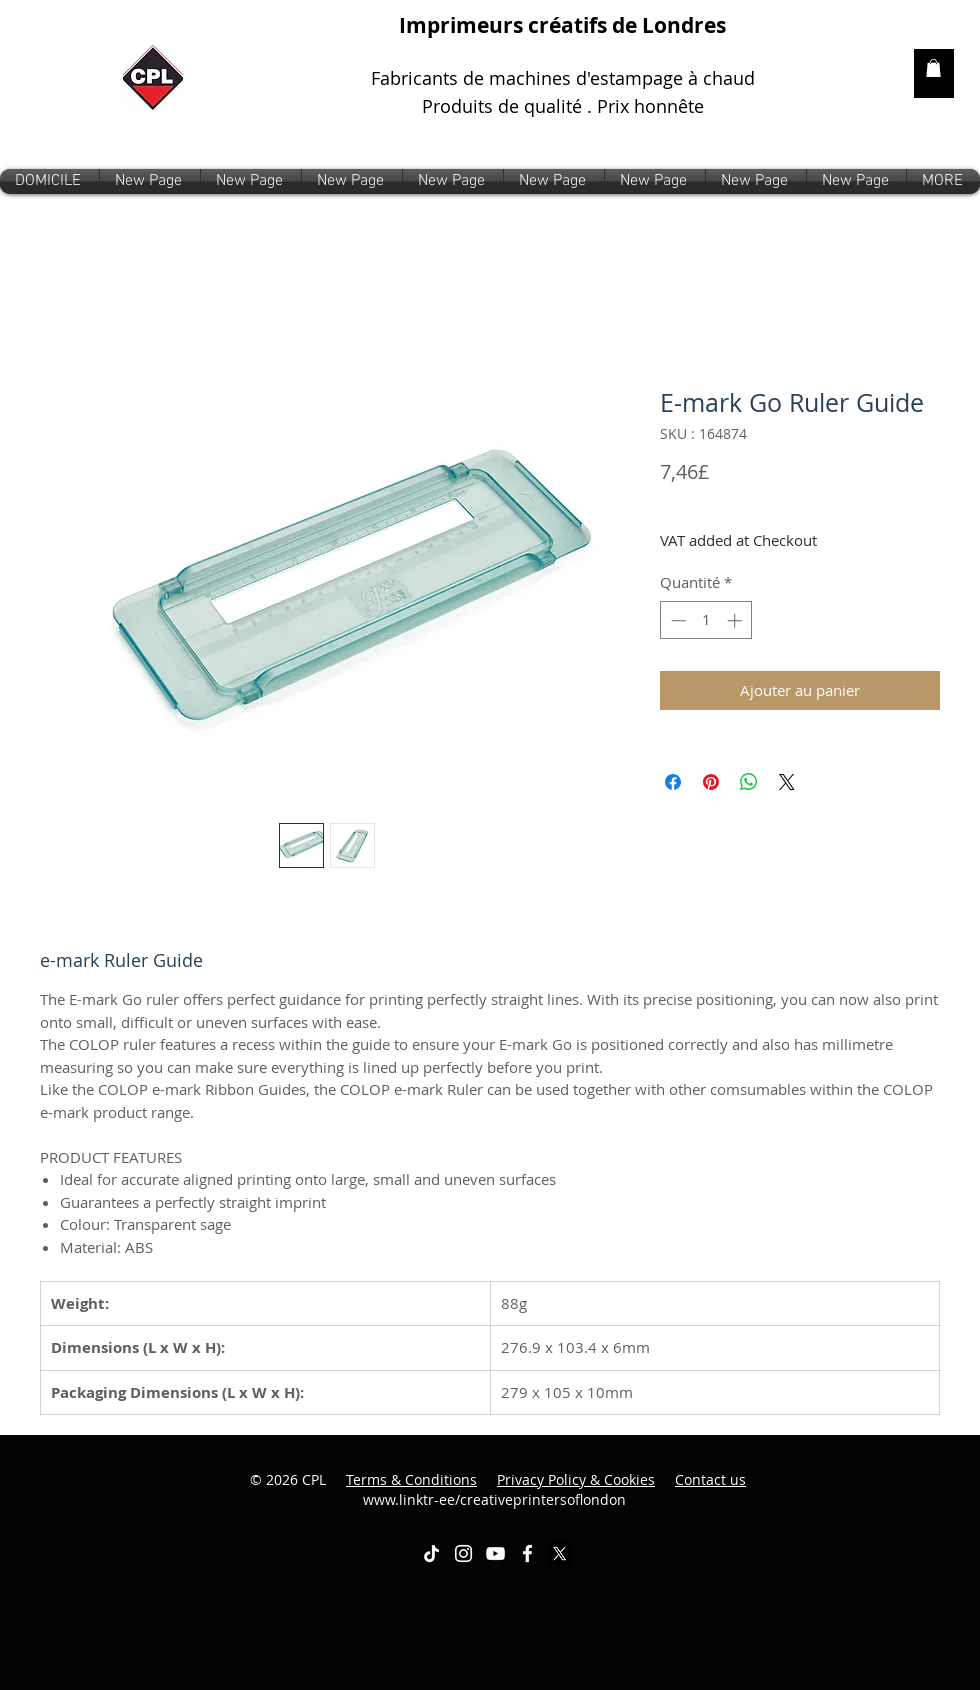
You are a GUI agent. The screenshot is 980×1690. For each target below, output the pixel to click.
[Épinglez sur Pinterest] (711, 782)
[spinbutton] (706, 620)
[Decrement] (676, 620)
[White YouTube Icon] (495, 1553)
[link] (933, 68)
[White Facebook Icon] (527, 1553)
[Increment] (736, 620)
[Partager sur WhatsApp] (749, 782)
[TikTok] (431, 1553)
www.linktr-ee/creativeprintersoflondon (555, 1489)
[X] (559, 1553)
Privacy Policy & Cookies (576, 1479)
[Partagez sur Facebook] (673, 782)
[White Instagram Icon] (463, 1553)
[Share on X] (787, 782)
